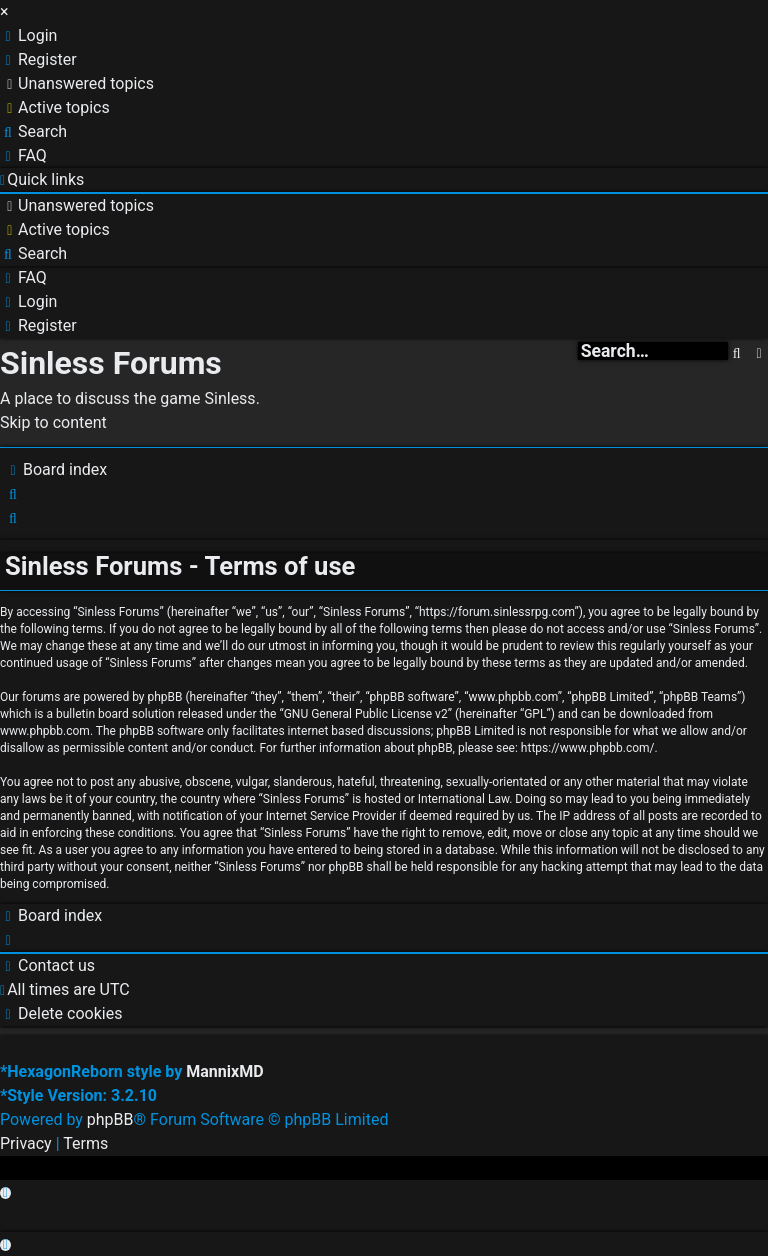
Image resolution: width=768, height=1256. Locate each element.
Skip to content (53, 422)
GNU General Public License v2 (366, 714)
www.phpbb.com (45, 731)
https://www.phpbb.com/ (588, 748)
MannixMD (224, 1071)
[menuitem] (28, 35)
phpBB (110, 1119)
